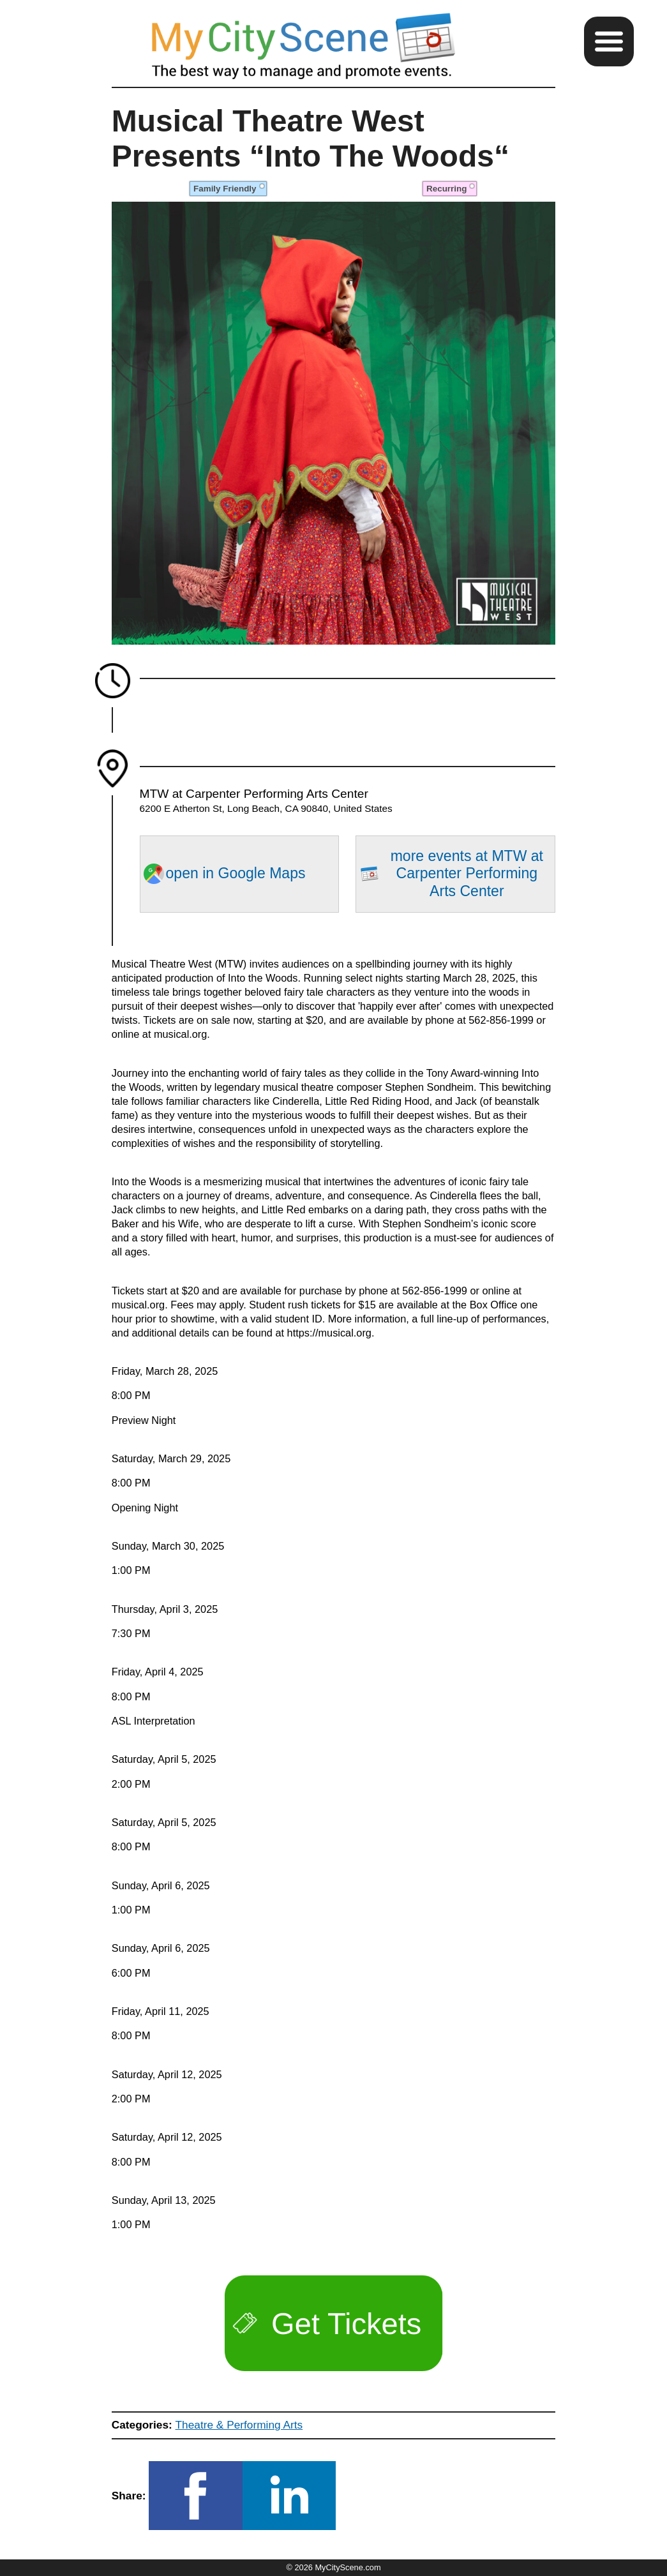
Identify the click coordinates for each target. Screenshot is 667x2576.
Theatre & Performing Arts (239, 2424)
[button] (609, 41)
